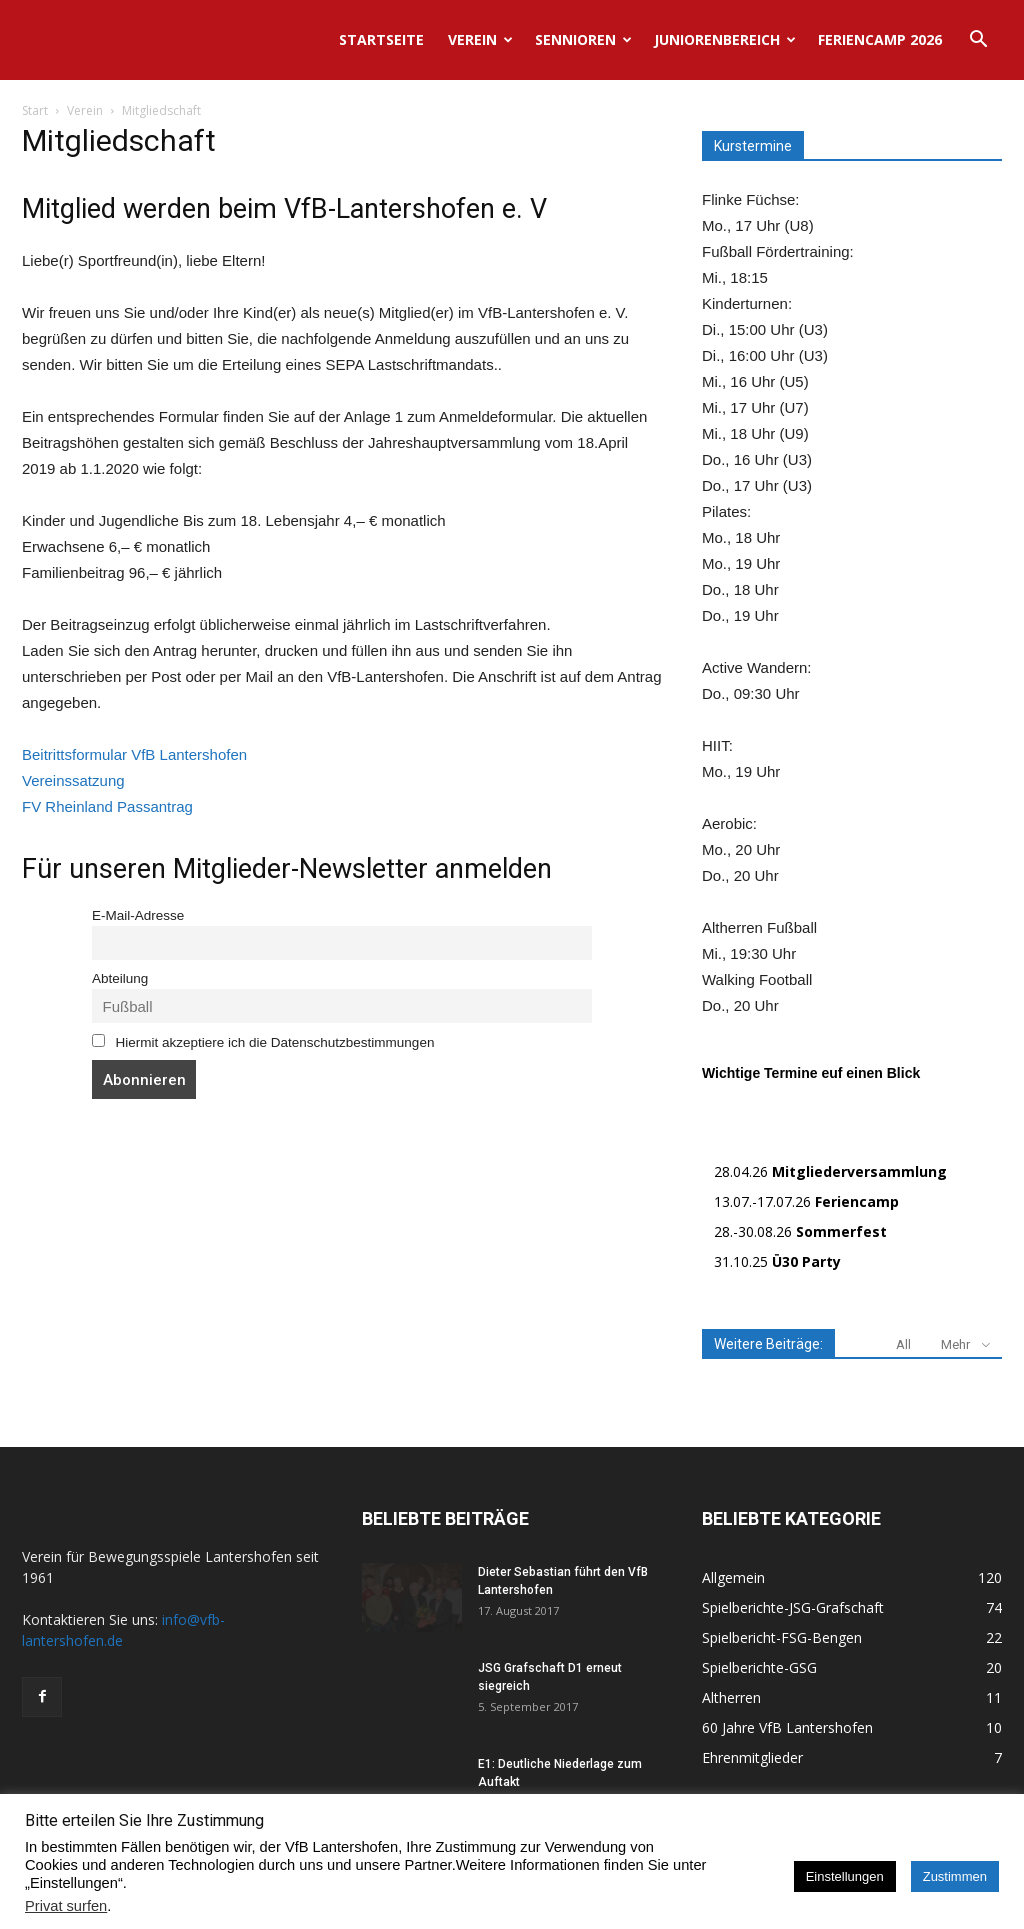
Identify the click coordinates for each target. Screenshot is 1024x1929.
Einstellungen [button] (845, 1876)
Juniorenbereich (725, 39)
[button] (978, 41)
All (903, 1344)
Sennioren (583, 39)
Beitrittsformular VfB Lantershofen (134, 754)
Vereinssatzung (73, 780)
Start (35, 110)
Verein (480, 39)
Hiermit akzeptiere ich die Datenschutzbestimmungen (263, 1042)
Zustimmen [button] (955, 1876)
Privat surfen (66, 1906)
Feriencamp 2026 (880, 39)
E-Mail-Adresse (138, 915)
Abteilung (120, 978)
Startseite (381, 39)
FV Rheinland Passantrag (107, 806)
